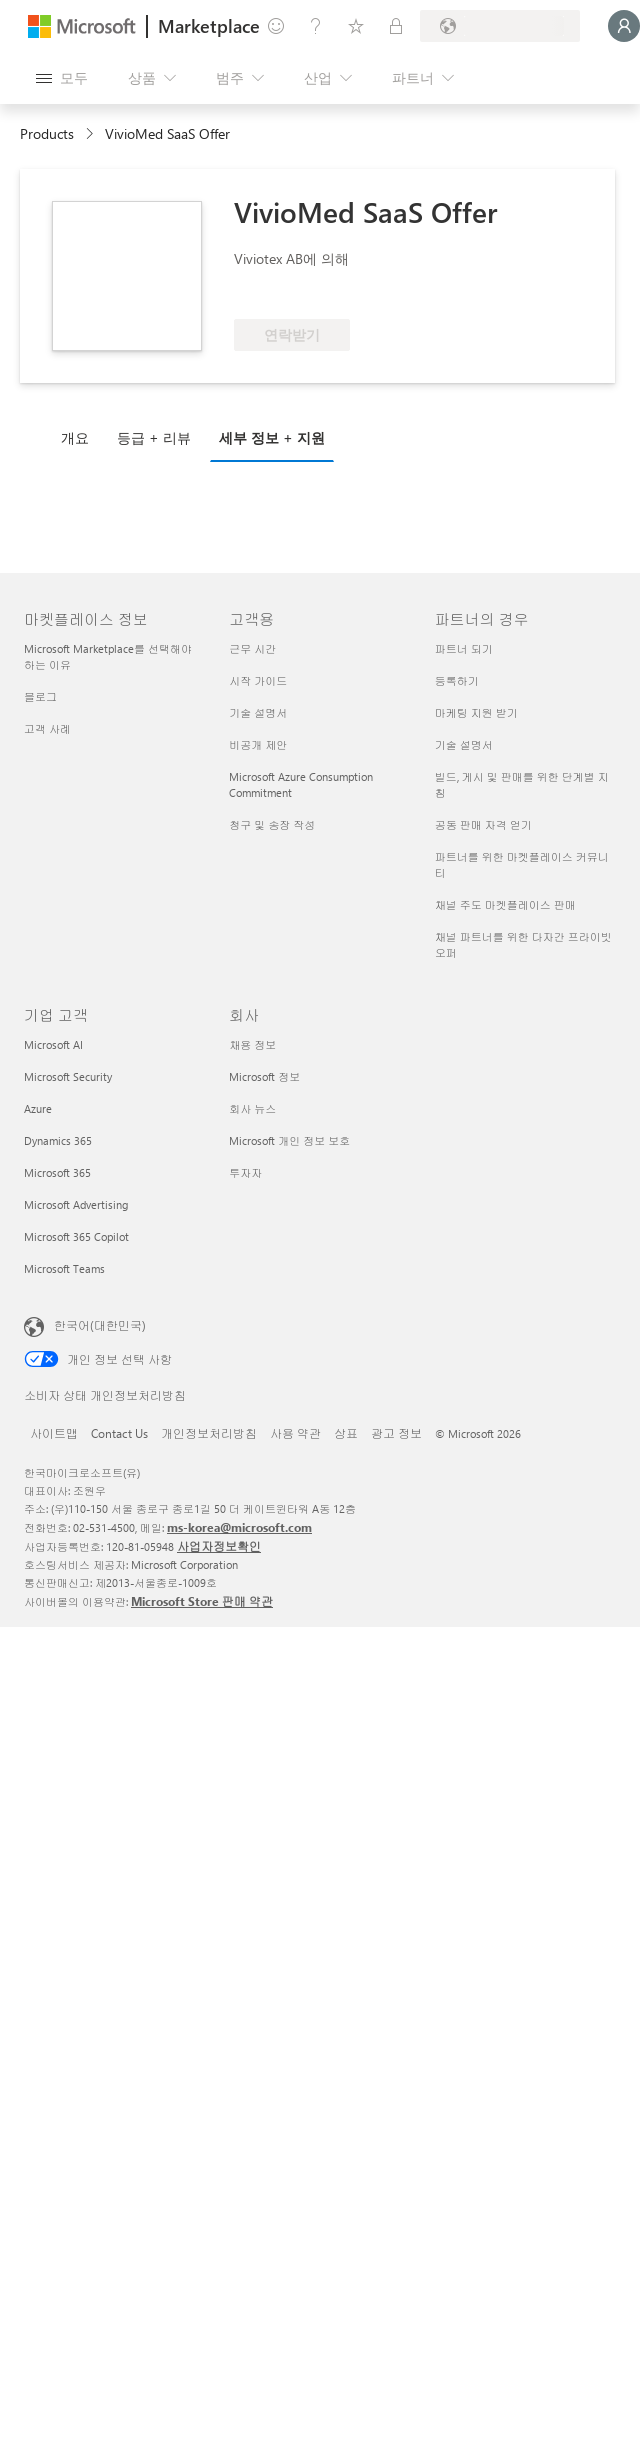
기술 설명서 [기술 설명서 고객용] (258, 712)
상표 (346, 1433)
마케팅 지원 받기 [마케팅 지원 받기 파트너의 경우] (476, 712)
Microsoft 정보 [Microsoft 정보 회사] (264, 1076)
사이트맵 (54, 1433)
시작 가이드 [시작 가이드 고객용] (258, 680)
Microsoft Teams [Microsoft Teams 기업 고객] (64, 1268)
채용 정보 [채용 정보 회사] (252, 1044)
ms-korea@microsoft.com (239, 1527)
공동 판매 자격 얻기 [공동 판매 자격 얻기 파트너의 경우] (483, 824)
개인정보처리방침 (209, 1433)
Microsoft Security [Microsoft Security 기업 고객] (68, 1076)
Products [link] (47, 133)
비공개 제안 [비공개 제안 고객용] (258, 744)
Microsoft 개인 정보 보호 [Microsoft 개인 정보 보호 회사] (289, 1140)
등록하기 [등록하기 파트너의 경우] (457, 680)
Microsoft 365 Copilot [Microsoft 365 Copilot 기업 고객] (76, 1236)
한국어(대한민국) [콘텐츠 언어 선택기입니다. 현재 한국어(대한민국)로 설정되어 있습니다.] (100, 1325)
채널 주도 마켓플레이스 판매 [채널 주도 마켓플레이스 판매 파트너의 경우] (505, 904)
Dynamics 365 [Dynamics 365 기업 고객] (58, 1140)
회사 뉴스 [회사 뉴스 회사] (252, 1108)
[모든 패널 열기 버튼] (62, 78)
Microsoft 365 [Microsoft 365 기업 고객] (57, 1172)
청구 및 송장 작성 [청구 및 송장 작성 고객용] (272, 824)
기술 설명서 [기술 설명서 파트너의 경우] (464, 744)
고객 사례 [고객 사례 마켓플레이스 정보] (47, 728)
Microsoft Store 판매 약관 (202, 1601)
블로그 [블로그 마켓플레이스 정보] (40, 696)
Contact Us (119, 1433)
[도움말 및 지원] (316, 26)
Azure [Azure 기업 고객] (38, 1108)
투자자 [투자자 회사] (245, 1172)
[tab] (80, 437)
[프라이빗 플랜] (396, 26)
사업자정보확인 (219, 1546)
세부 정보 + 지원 (272, 437)
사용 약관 (295, 1433)
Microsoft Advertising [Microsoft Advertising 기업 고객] (76, 1204)
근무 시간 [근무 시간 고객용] (252, 648)
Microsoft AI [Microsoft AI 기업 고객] (53, 1044)
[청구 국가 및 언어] (500, 26)
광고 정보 (396, 1433)
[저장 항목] (356, 26)
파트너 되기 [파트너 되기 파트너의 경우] (464, 648)
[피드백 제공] (276, 26)
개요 (75, 437)
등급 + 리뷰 (154, 437)
